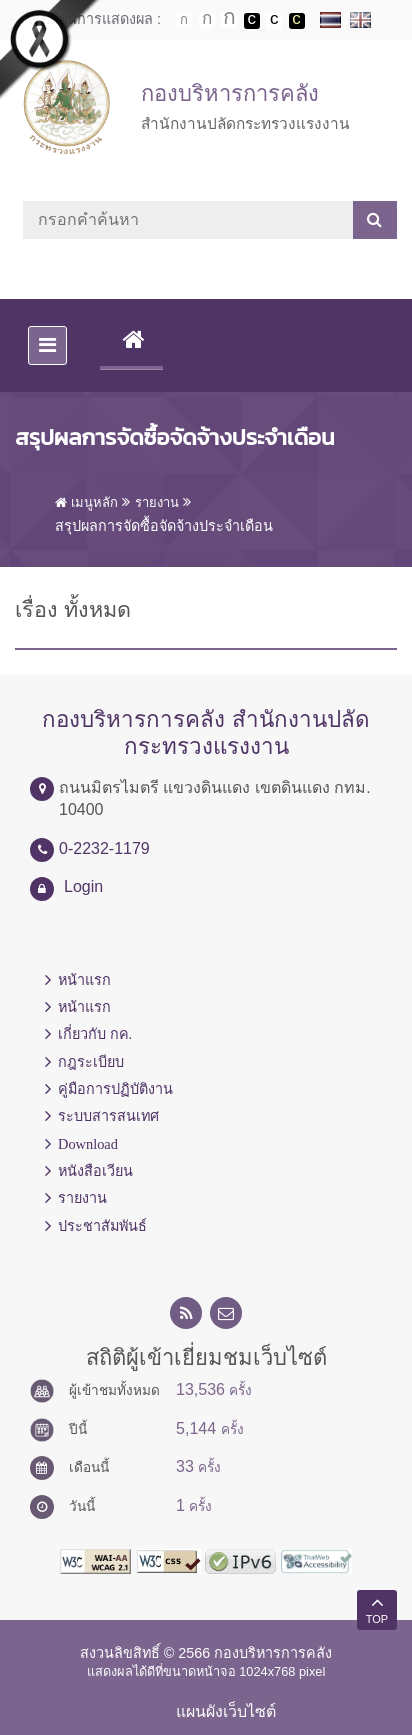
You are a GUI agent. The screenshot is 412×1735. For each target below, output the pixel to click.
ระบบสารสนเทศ (108, 1116)
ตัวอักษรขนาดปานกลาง (207, 21)
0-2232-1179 (104, 848)
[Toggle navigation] (47, 345)
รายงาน (82, 1198)
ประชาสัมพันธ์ (102, 1226)
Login (83, 886)
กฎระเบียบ (91, 1062)
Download (88, 1144)
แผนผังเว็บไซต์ (226, 1711)
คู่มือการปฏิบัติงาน (115, 1089)
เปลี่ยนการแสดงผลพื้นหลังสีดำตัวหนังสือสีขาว (252, 21)
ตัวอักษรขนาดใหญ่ (229, 20)
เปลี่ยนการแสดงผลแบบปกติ (274, 21)
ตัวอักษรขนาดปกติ (184, 20)
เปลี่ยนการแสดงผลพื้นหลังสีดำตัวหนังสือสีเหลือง (297, 21)
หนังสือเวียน (95, 1171)
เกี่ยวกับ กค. (95, 1034)
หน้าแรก (84, 980)
